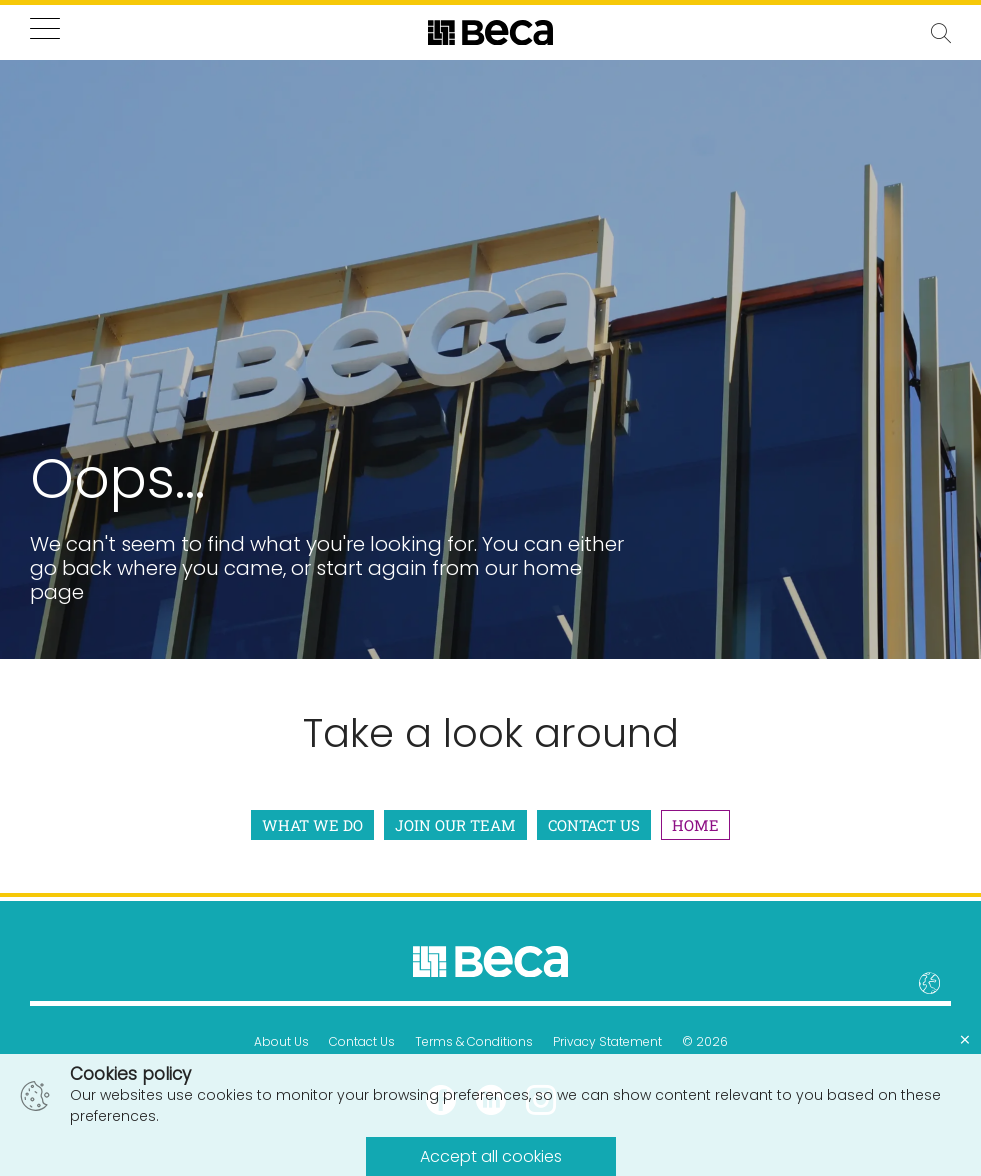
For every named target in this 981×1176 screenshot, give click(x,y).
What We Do (312, 825)
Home (695, 825)
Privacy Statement (607, 1041)
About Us (281, 1041)
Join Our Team (455, 825)
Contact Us (594, 825)
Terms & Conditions (474, 1041)
